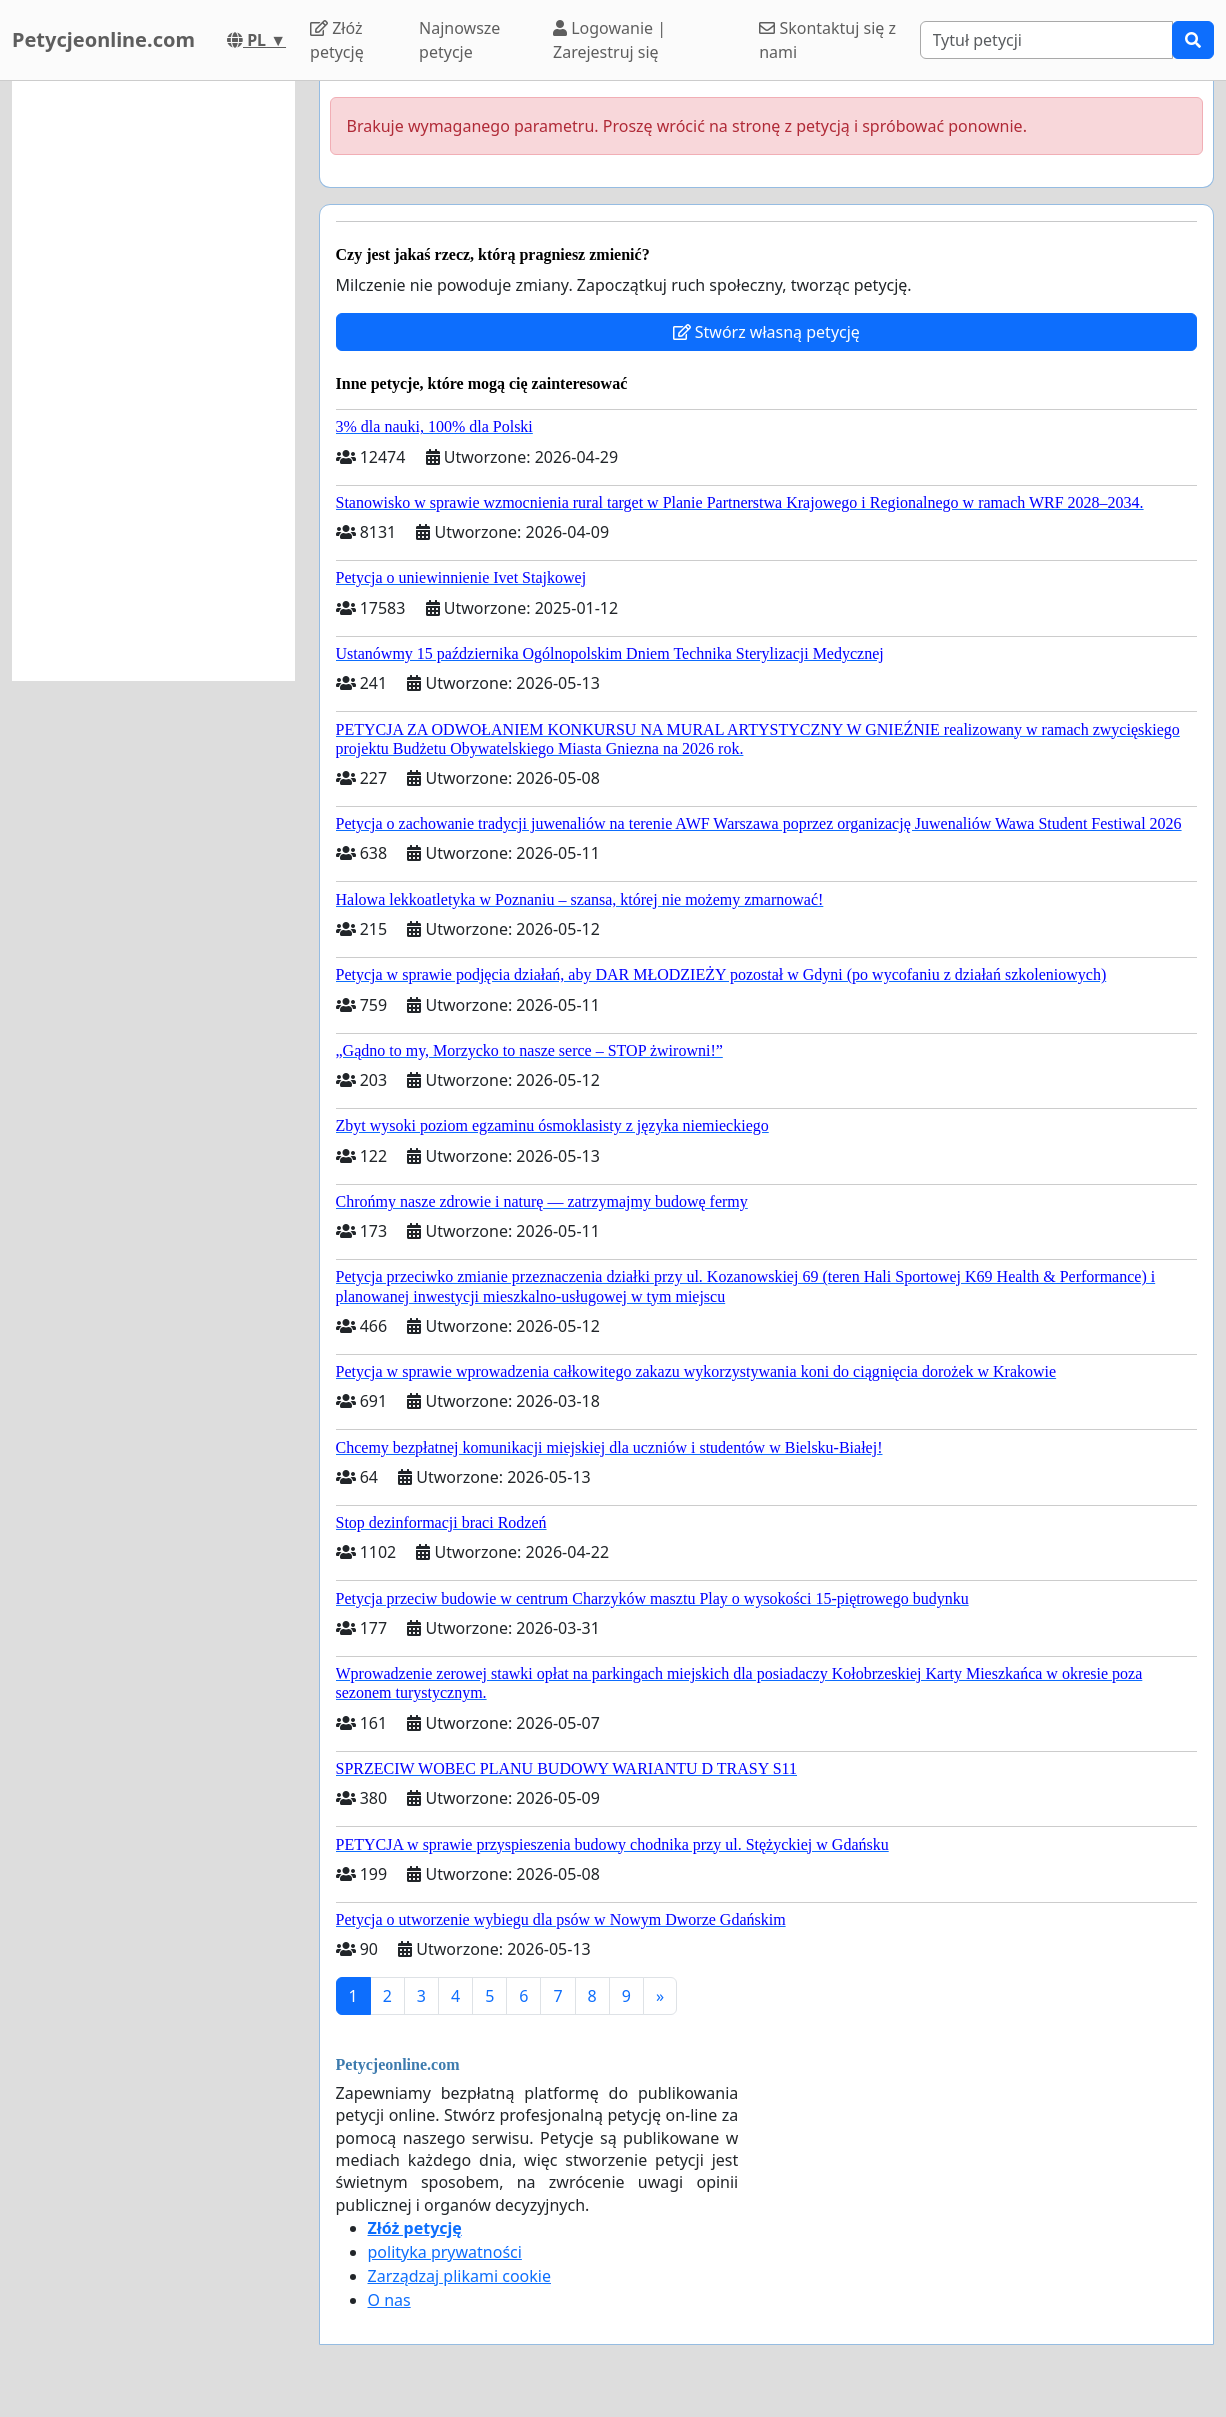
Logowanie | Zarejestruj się (609, 40)
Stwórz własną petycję (766, 332)
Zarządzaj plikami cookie (459, 2276)
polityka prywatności (445, 2252)
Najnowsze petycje (459, 40)
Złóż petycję (337, 40)
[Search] (1046, 40)
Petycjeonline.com (103, 39)
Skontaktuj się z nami (827, 40)
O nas (389, 2300)
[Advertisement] (153, 381)
